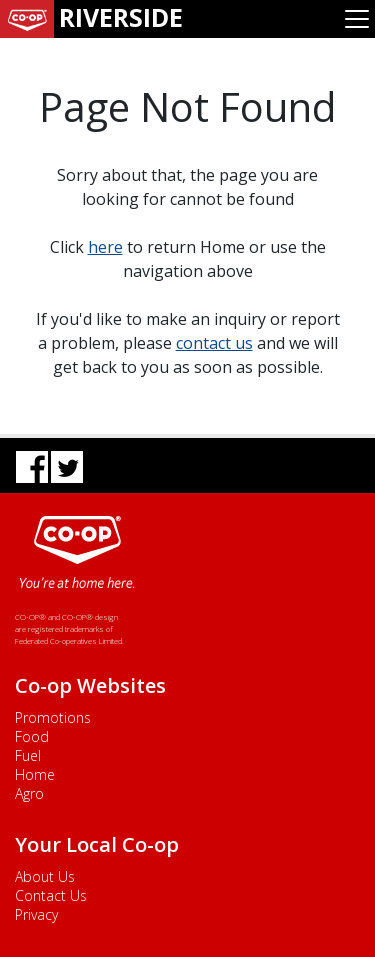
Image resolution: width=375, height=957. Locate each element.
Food (32, 736)
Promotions (53, 717)
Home (35, 774)
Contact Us (51, 895)
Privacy (36, 914)
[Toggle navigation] (357, 19)
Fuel (28, 755)
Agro (29, 793)
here (105, 247)
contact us (214, 343)
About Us (45, 876)
